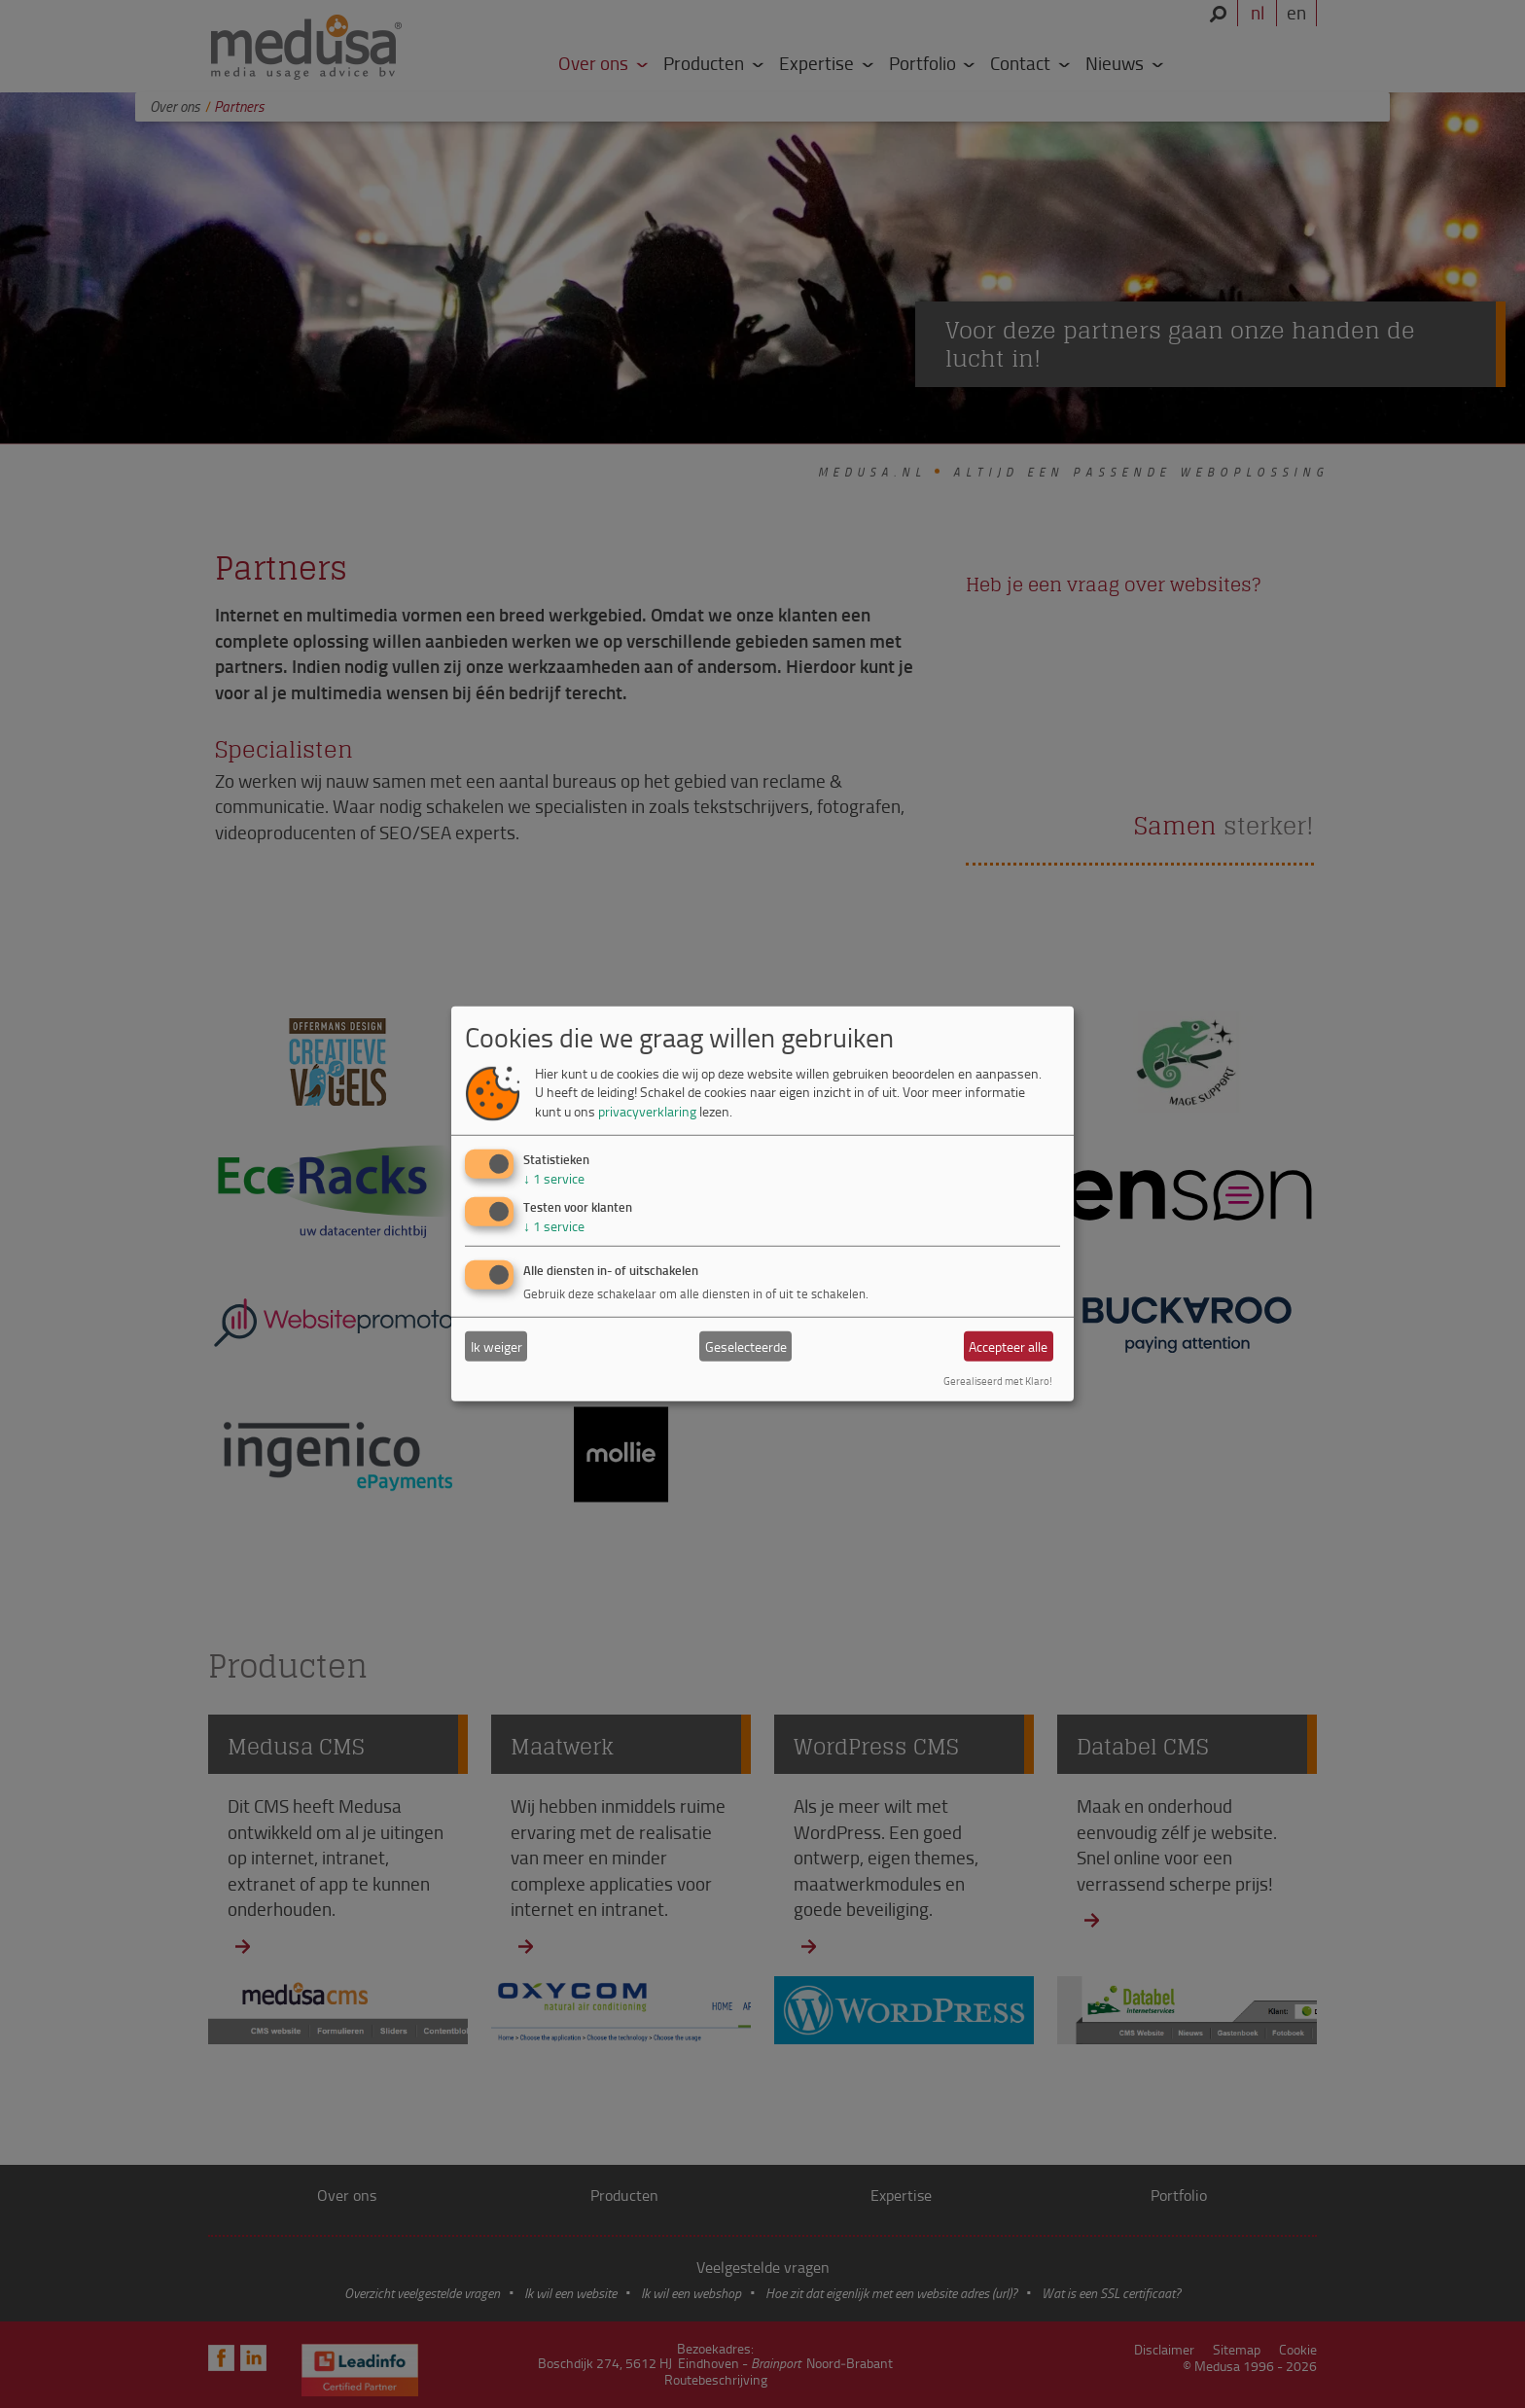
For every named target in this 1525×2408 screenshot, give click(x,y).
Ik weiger (496, 1346)
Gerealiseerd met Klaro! (997, 1380)
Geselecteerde (746, 1346)
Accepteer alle (1008, 1346)
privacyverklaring (647, 1111)
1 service (554, 1177)
